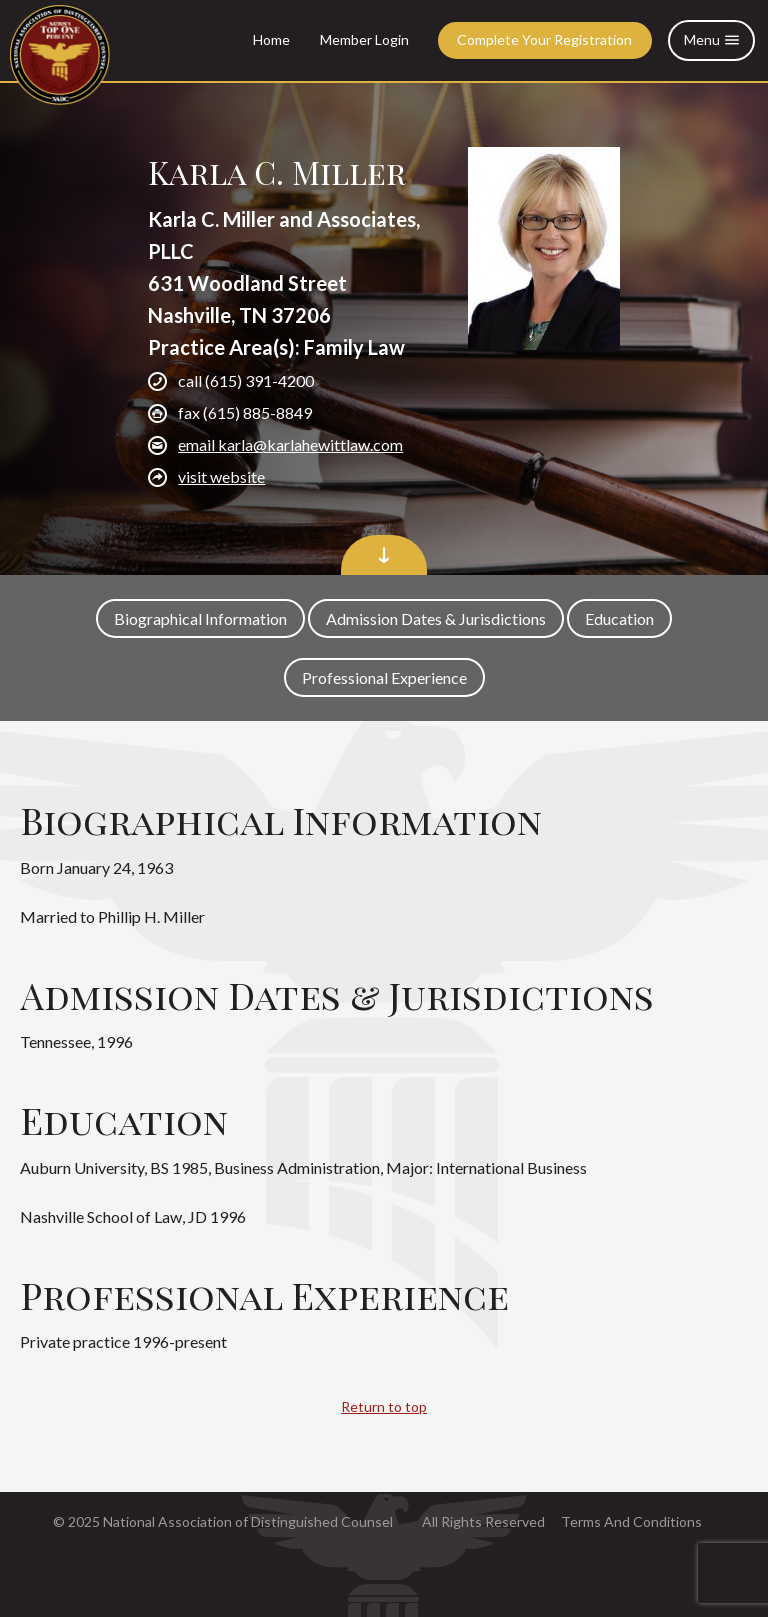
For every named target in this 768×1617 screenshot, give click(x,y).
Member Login (364, 39)
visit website (221, 476)
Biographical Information (200, 618)
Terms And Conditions (631, 1521)
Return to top (384, 1406)
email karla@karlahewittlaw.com (290, 444)
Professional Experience (384, 677)
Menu (711, 40)
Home (271, 39)
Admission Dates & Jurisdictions (436, 618)
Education (619, 618)
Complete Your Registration (544, 39)
